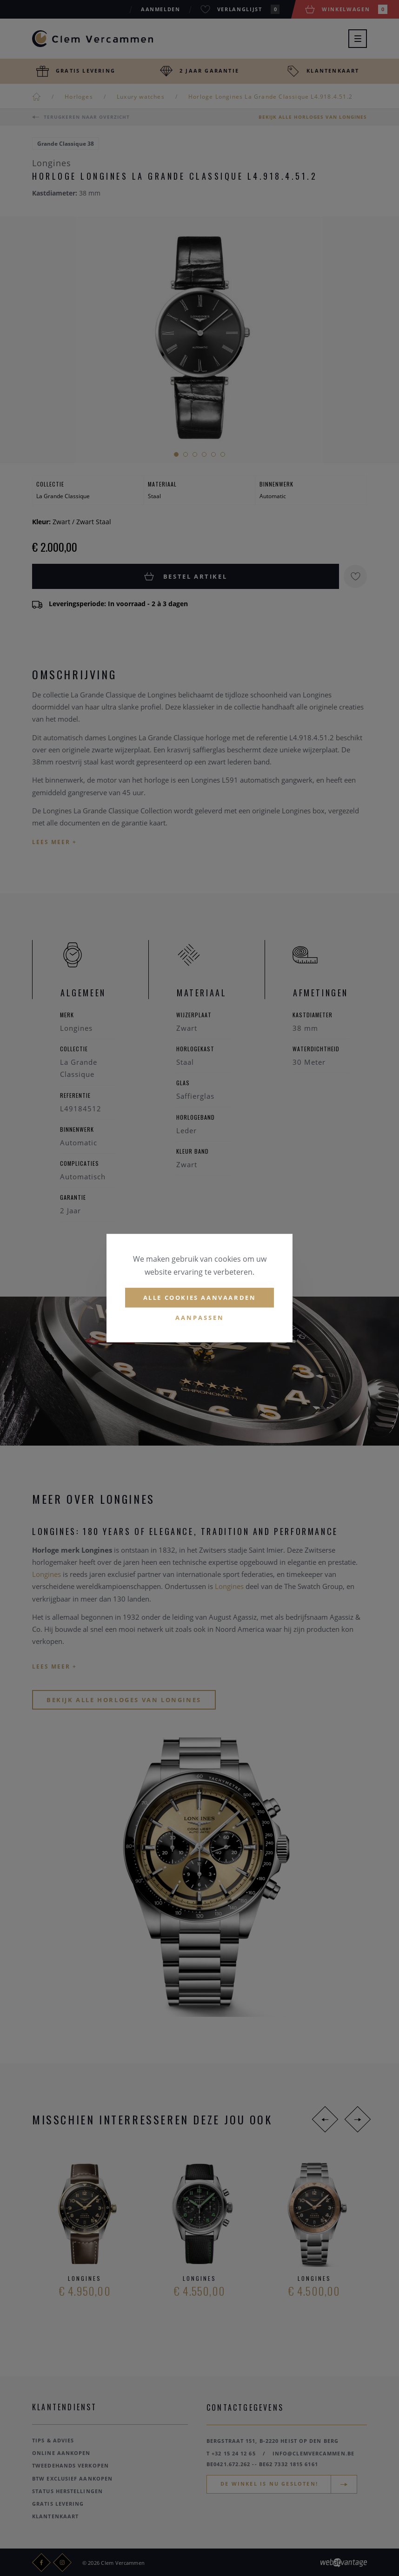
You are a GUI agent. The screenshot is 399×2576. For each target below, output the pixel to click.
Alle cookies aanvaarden (199, 1297)
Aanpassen (199, 1318)
